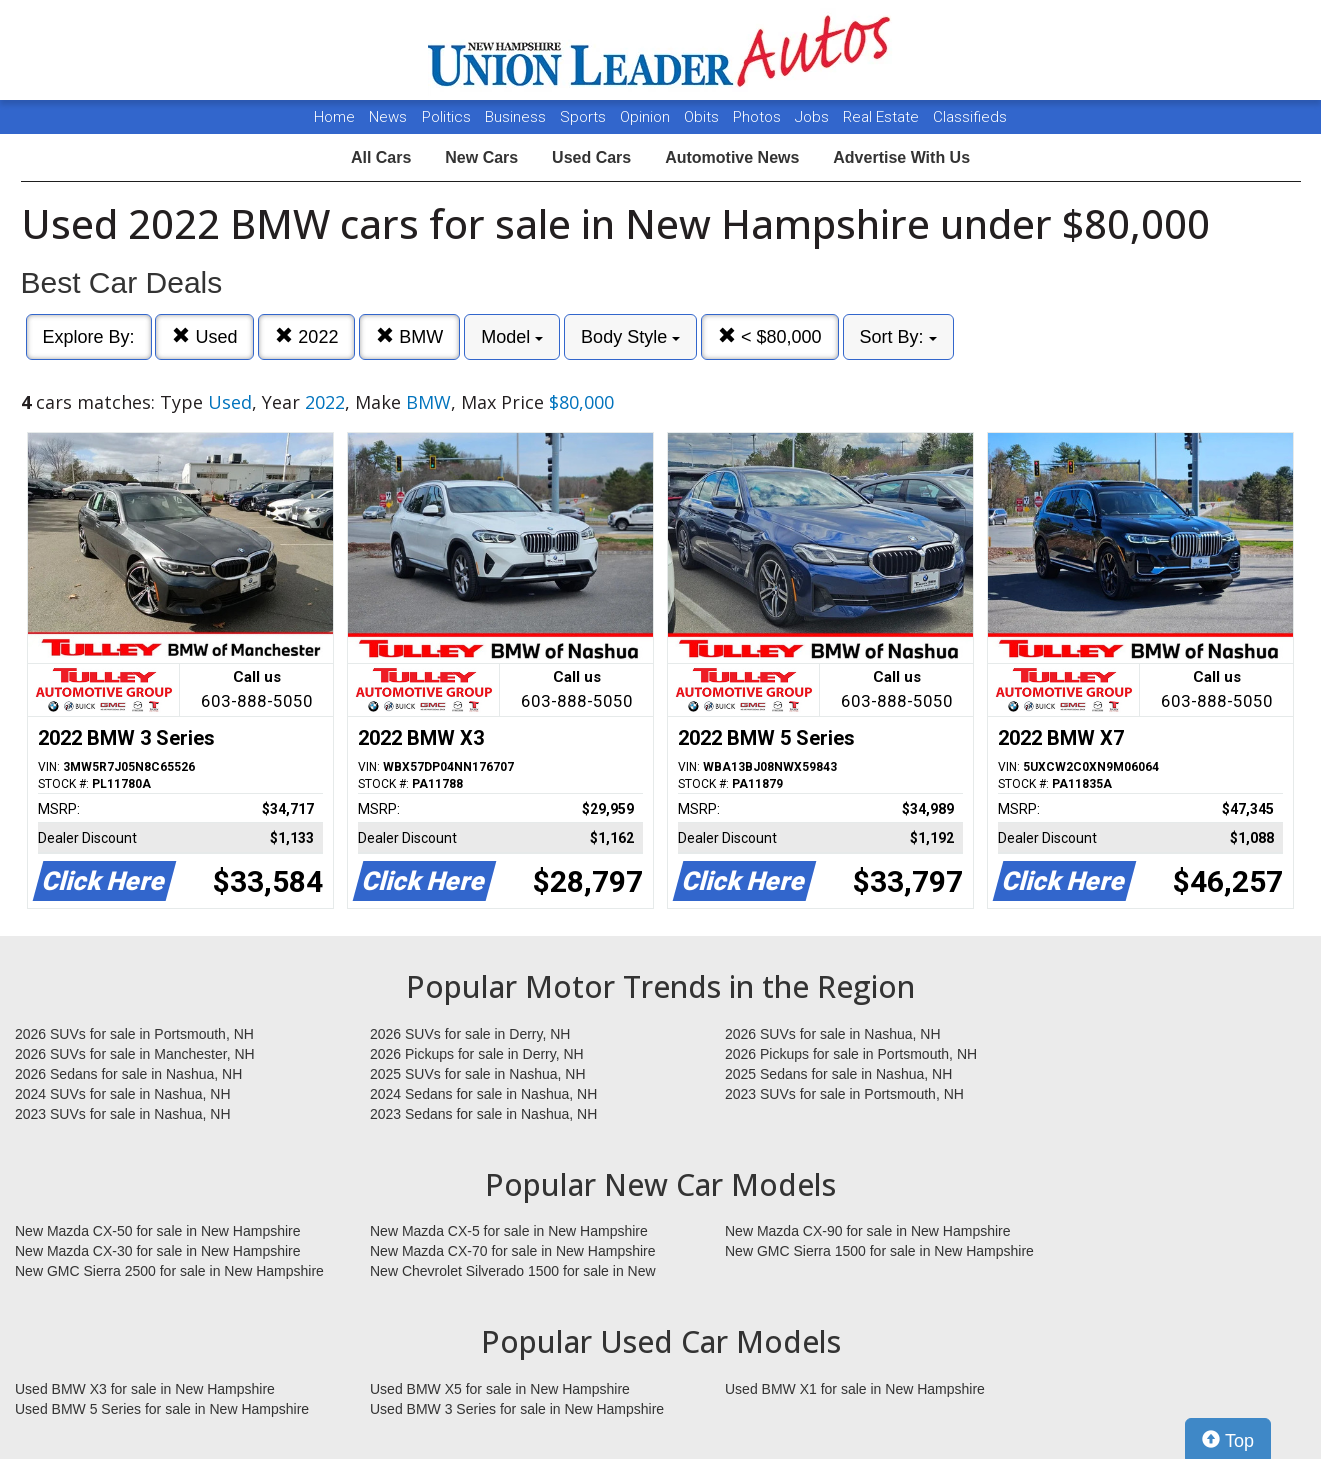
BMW (409, 336)
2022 (306, 336)
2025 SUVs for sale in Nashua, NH (478, 1074)
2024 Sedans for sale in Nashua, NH (483, 1094)
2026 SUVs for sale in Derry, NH (470, 1034)
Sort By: (898, 337)
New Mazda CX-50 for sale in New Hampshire (158, 1231)
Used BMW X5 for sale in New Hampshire (500, 1389)
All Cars (381, 157)
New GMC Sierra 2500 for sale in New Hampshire (169, 1271)
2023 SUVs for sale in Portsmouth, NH (844, 1094)
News (388, 117)
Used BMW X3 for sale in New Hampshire (145, 1389)
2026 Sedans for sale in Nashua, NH (128, 1074)
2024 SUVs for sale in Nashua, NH (123, 1094)
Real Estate (883, 117)
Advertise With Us (901, 157)
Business (517, 117)
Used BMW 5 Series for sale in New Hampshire (162, 1409)
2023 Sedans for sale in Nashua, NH (483, 1114)
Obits (703, 117)
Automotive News (732, 157)
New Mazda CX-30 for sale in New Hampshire (158, 1251)
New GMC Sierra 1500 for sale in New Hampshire (879, 1251)
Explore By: (89, 337)
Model (512, 337)
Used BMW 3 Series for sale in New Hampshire (517, 1409)
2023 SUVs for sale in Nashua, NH (123, 1114)
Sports (585, 117)
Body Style (630, 337)
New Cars (481, 157)
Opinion (647, 117)
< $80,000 (770, 336)
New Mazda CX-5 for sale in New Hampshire (509, 1231)
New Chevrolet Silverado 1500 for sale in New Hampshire (513, 1272)
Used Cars (591, 157)
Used (204, 336)
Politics (446, 117)
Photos (759, 117)
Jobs (814, 117)
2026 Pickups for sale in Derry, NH (477, 1054)
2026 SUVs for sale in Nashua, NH (833, 1034)
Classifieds (970, 117)
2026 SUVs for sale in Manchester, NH (135, 1054)
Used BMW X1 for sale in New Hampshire (855, 1389)
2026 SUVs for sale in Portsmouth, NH (134, 1034)
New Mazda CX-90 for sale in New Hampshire (868, 1231)
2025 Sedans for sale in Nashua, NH (838, 1074)
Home (334, 117)
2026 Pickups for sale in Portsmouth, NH (851, 1054)
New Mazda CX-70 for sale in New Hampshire (513, 1251)
